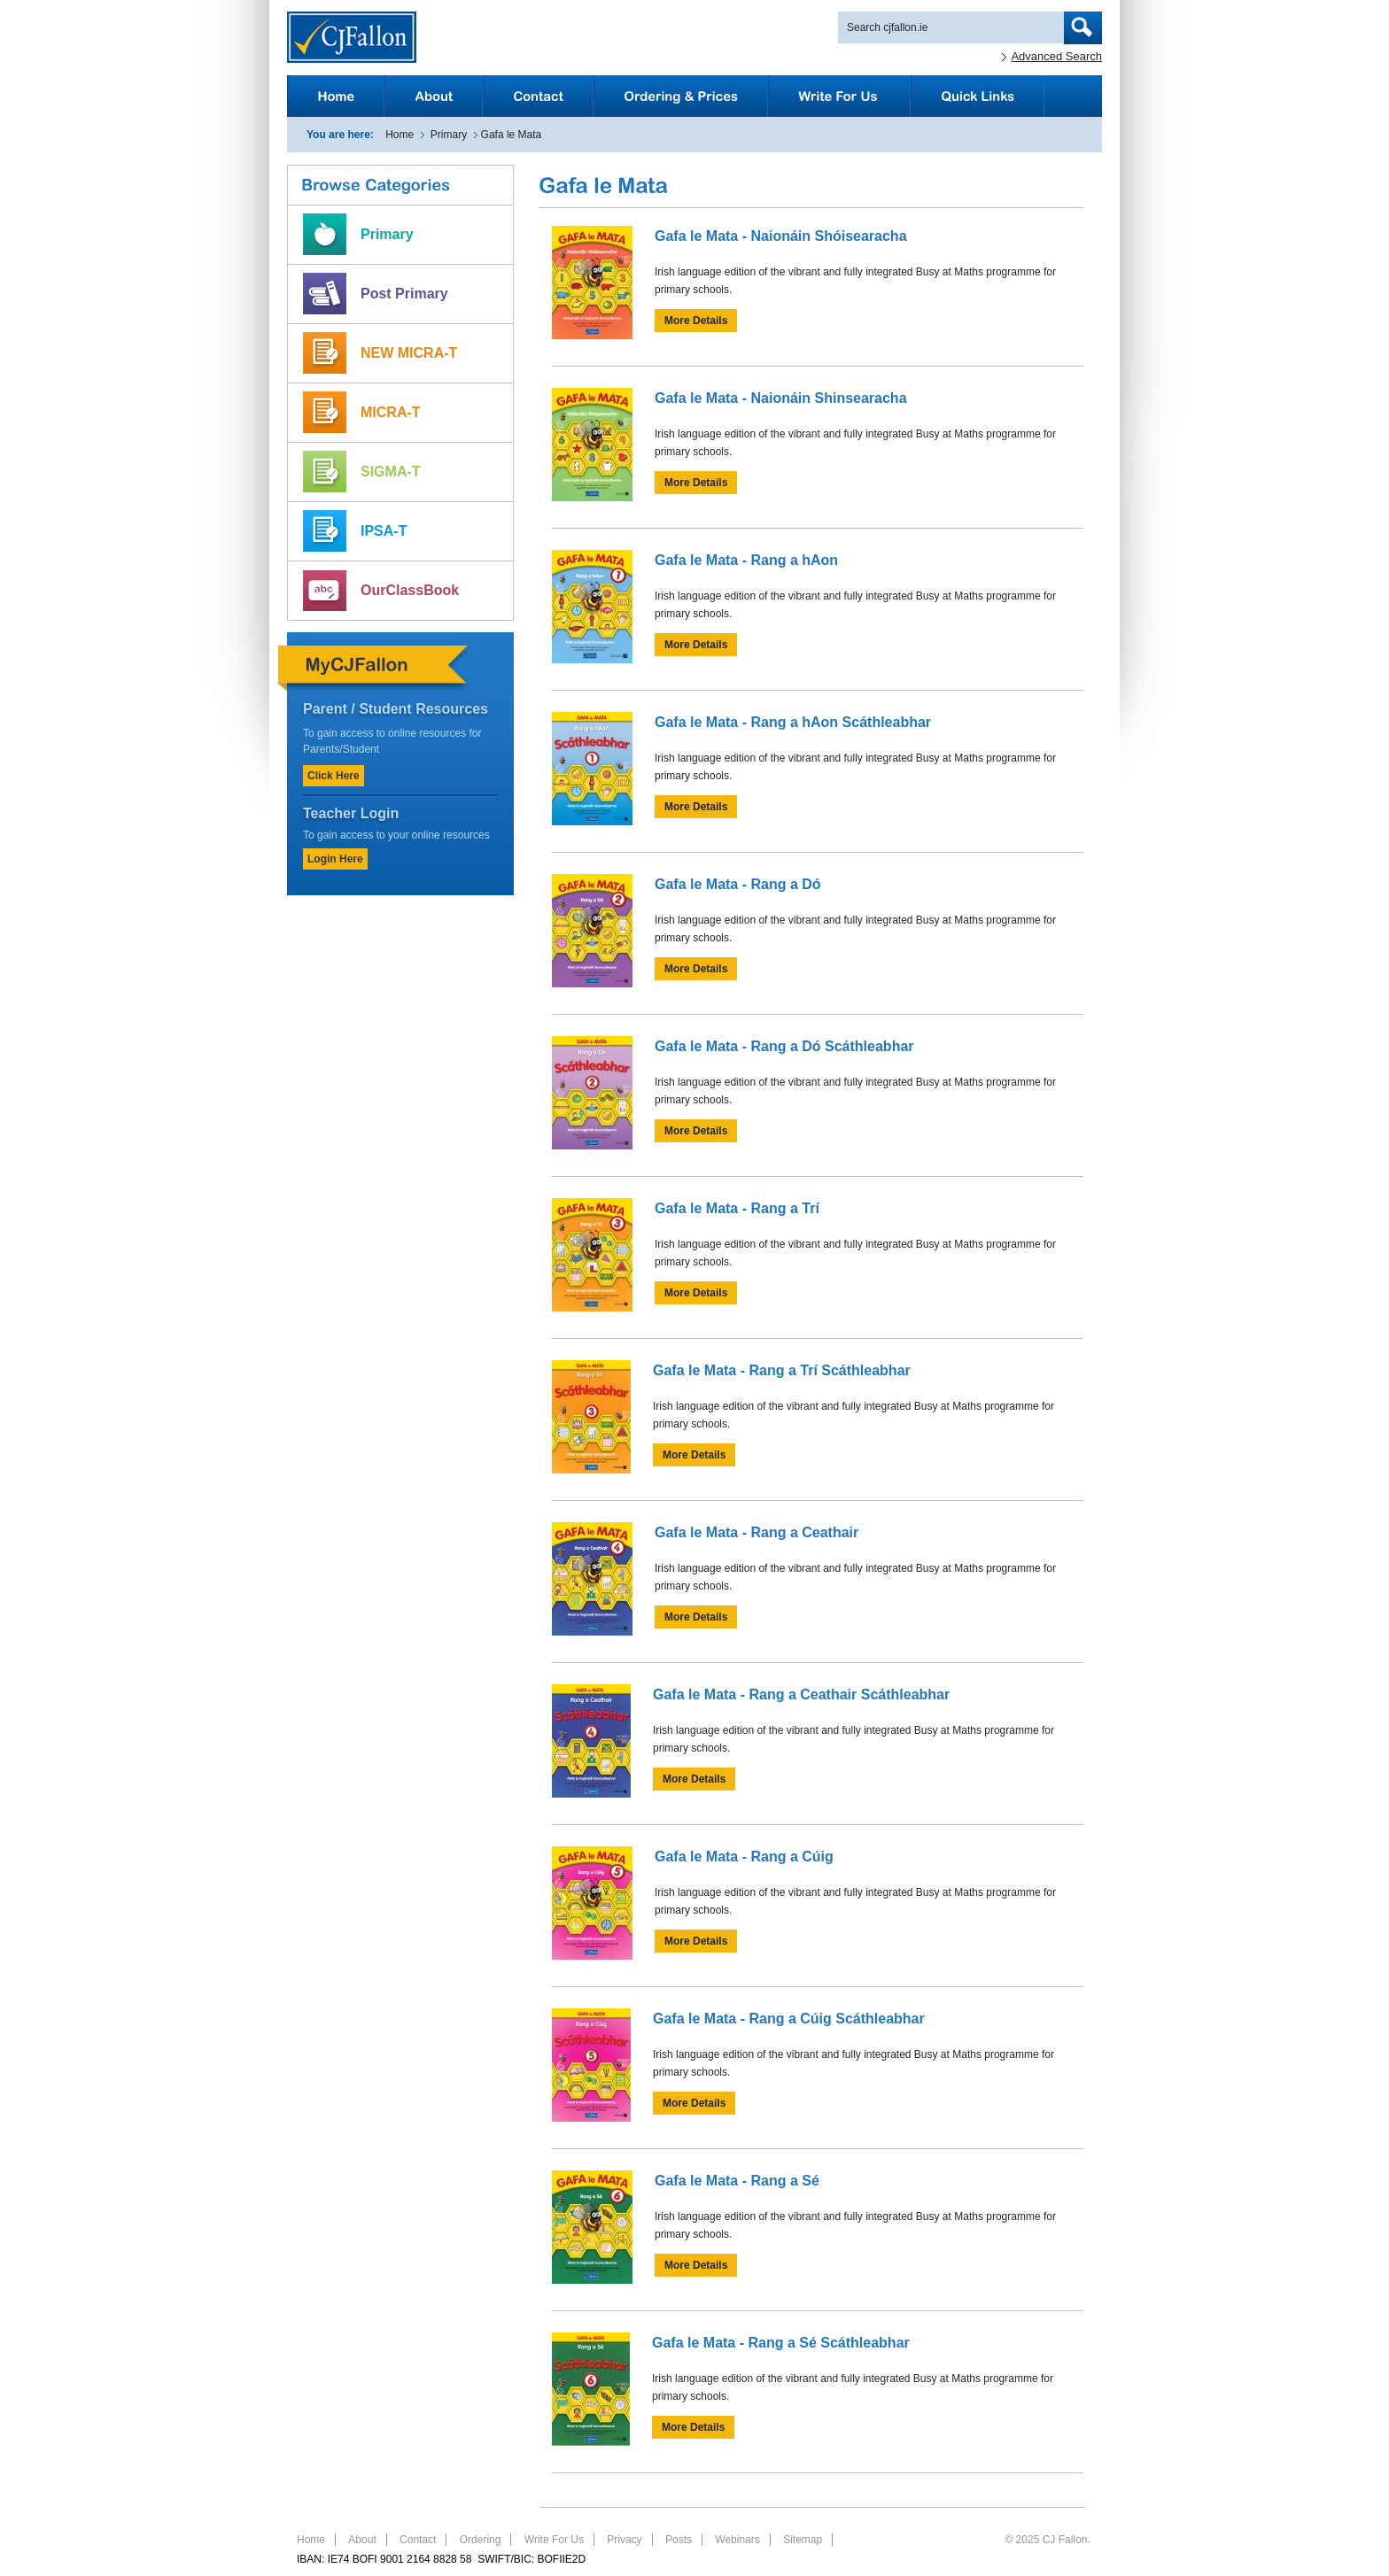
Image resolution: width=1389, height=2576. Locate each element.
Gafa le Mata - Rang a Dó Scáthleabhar (784, 1046)
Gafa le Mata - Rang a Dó (738, 884)
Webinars (737, 2539)
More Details (695, 320)
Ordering (480, 2539)
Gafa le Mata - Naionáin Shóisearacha (781, 236)
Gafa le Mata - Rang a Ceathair (756, 1532)
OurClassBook (410, 590)
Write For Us (554, 2539)
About (362, 2539)
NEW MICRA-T (409, 352)
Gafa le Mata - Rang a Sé (737, 2180)
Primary (449, 134)
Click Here (333, 776)
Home (399, 134)
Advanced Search (1056, 56)
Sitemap (802, 2539)
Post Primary (404, 293)
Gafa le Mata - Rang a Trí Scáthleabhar (782, 1370)
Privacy (624, 2539)
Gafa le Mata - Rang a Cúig (744, 1856)
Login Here (335, 859)
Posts (678, 2539)
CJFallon (351, 37)
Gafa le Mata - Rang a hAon (746, 560)
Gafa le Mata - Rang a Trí (737, 1208)
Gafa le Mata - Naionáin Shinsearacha (781, 398)
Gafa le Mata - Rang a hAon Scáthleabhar (793, 722)
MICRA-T (391, 412)
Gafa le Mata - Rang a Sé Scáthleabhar (781, 2342)
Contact (418, 2539)
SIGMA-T (391, 471)
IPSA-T (384, 530)
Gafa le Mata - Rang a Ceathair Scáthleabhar (801, 1694)
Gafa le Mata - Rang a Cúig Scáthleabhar (789, 2018)
